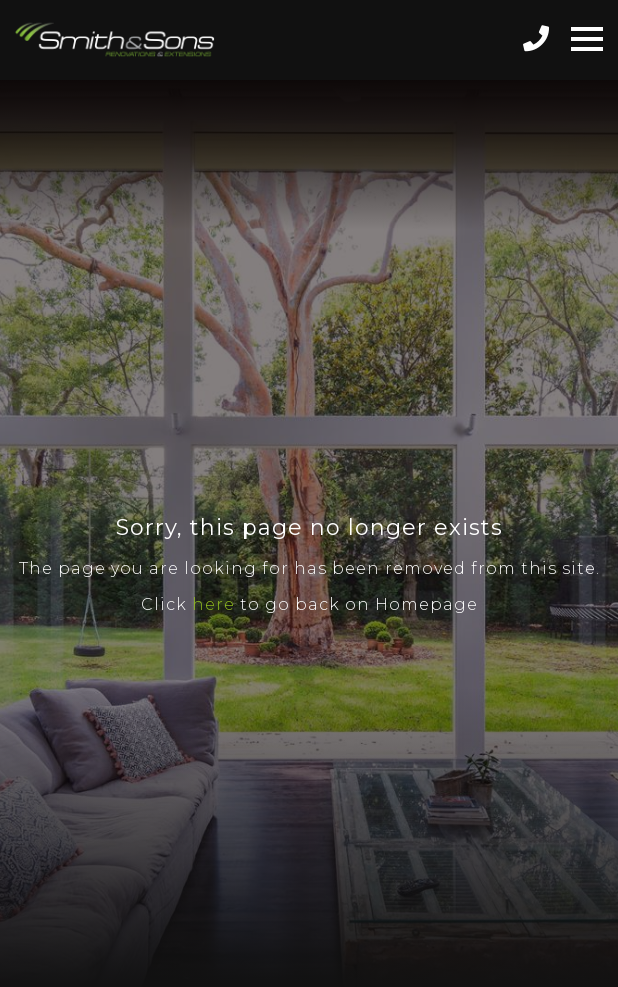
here (213, 604)
